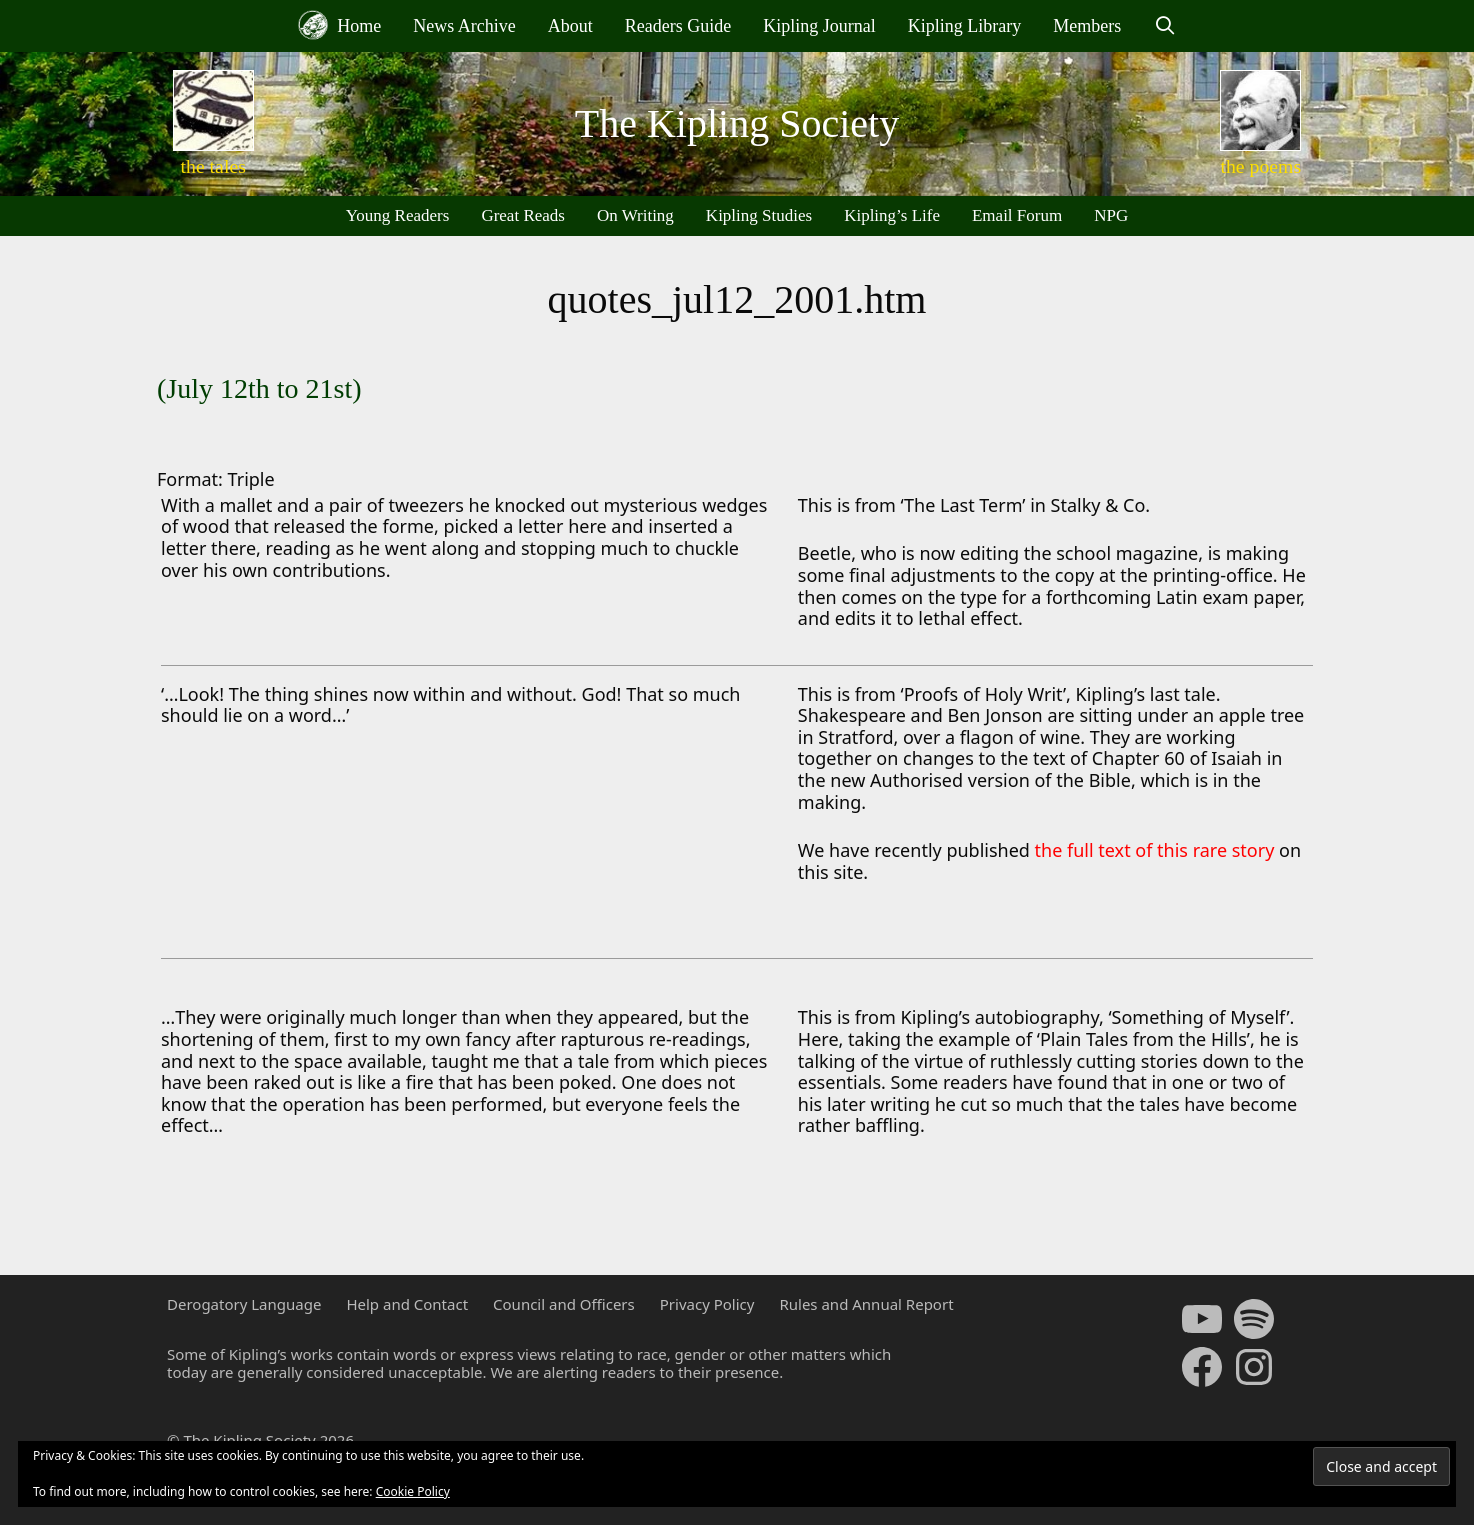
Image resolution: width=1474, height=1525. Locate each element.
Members (1087, 26)
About (570, 26)
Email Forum (1017, 215)
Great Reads (523, 215)
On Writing (635, 215)
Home (340, 25)
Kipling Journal (819, 26)
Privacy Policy (707, 1304)
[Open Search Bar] (1164, 26)
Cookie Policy (413, 1491)
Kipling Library (964, 26)
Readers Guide (678, 26)
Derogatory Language (244, 1304)
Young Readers (398, 215)
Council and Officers (564, 1304)
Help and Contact (407, 1304)
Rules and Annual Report (866, 1304)
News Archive (464, 26)
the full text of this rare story (1157, 850)
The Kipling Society (737, 123)
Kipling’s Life (892, 215)
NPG (1111, 215)
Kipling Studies (759, 215)
